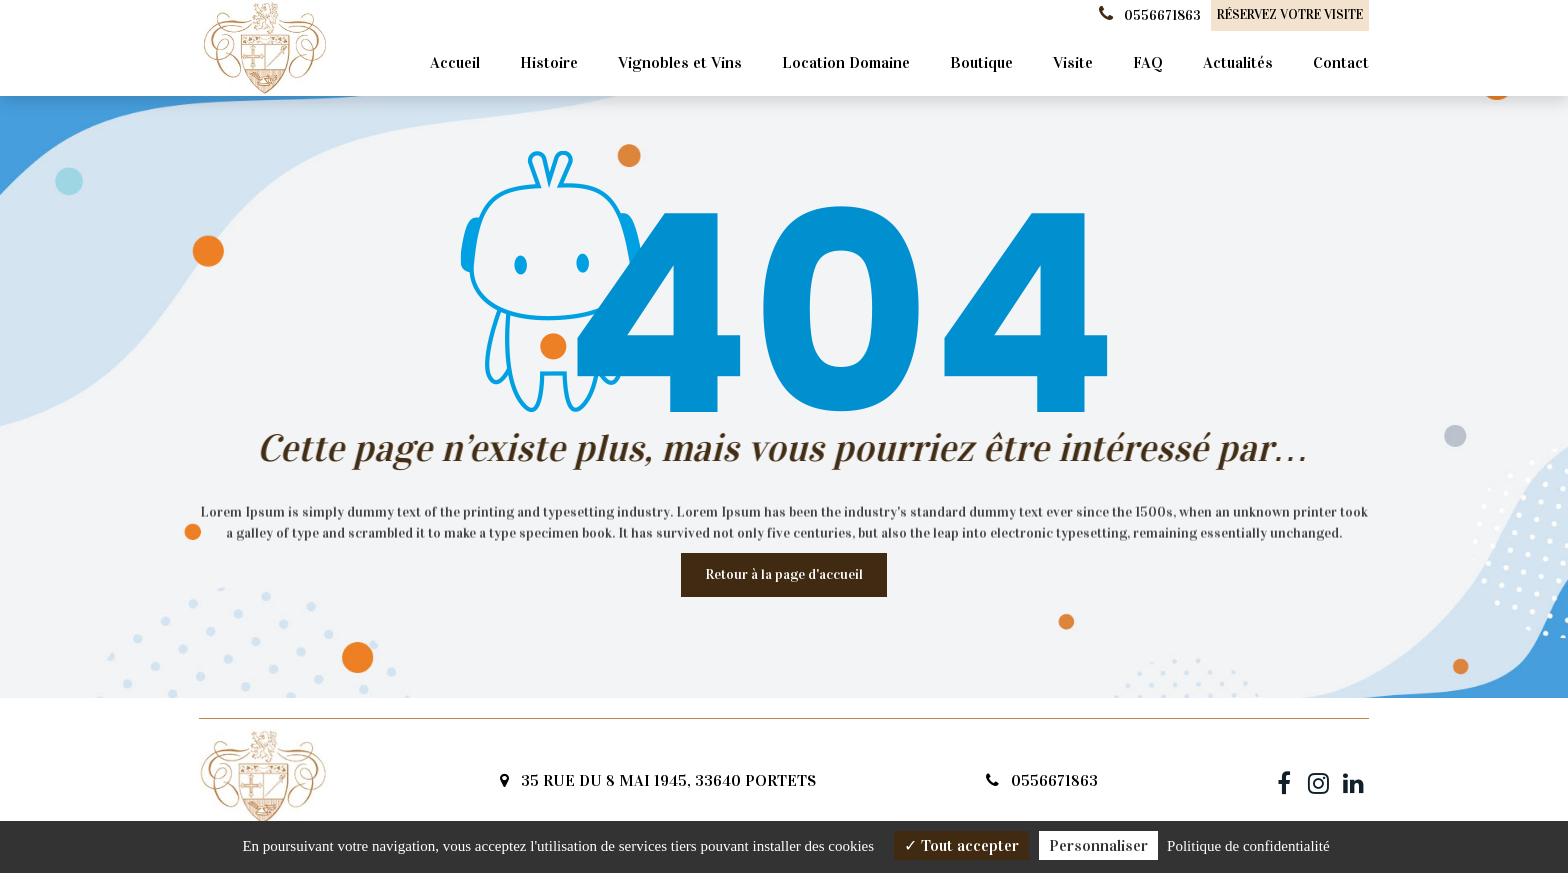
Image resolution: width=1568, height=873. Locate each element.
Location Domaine (846, 62)
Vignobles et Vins (680, 62)
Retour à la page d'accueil (784, 574)
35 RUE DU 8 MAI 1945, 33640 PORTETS (658, 780)
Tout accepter (961, 845)
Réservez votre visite (1290, 15)
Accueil (455, 62)
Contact (1341, 62)
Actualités (1238, 62)
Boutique (981, 62)
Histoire (549, 62)
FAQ (1148, 62)
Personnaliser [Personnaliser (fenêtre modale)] (1098, 845)
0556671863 (1042, 780)
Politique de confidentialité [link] (1248, 846)
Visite (1073, 62)
